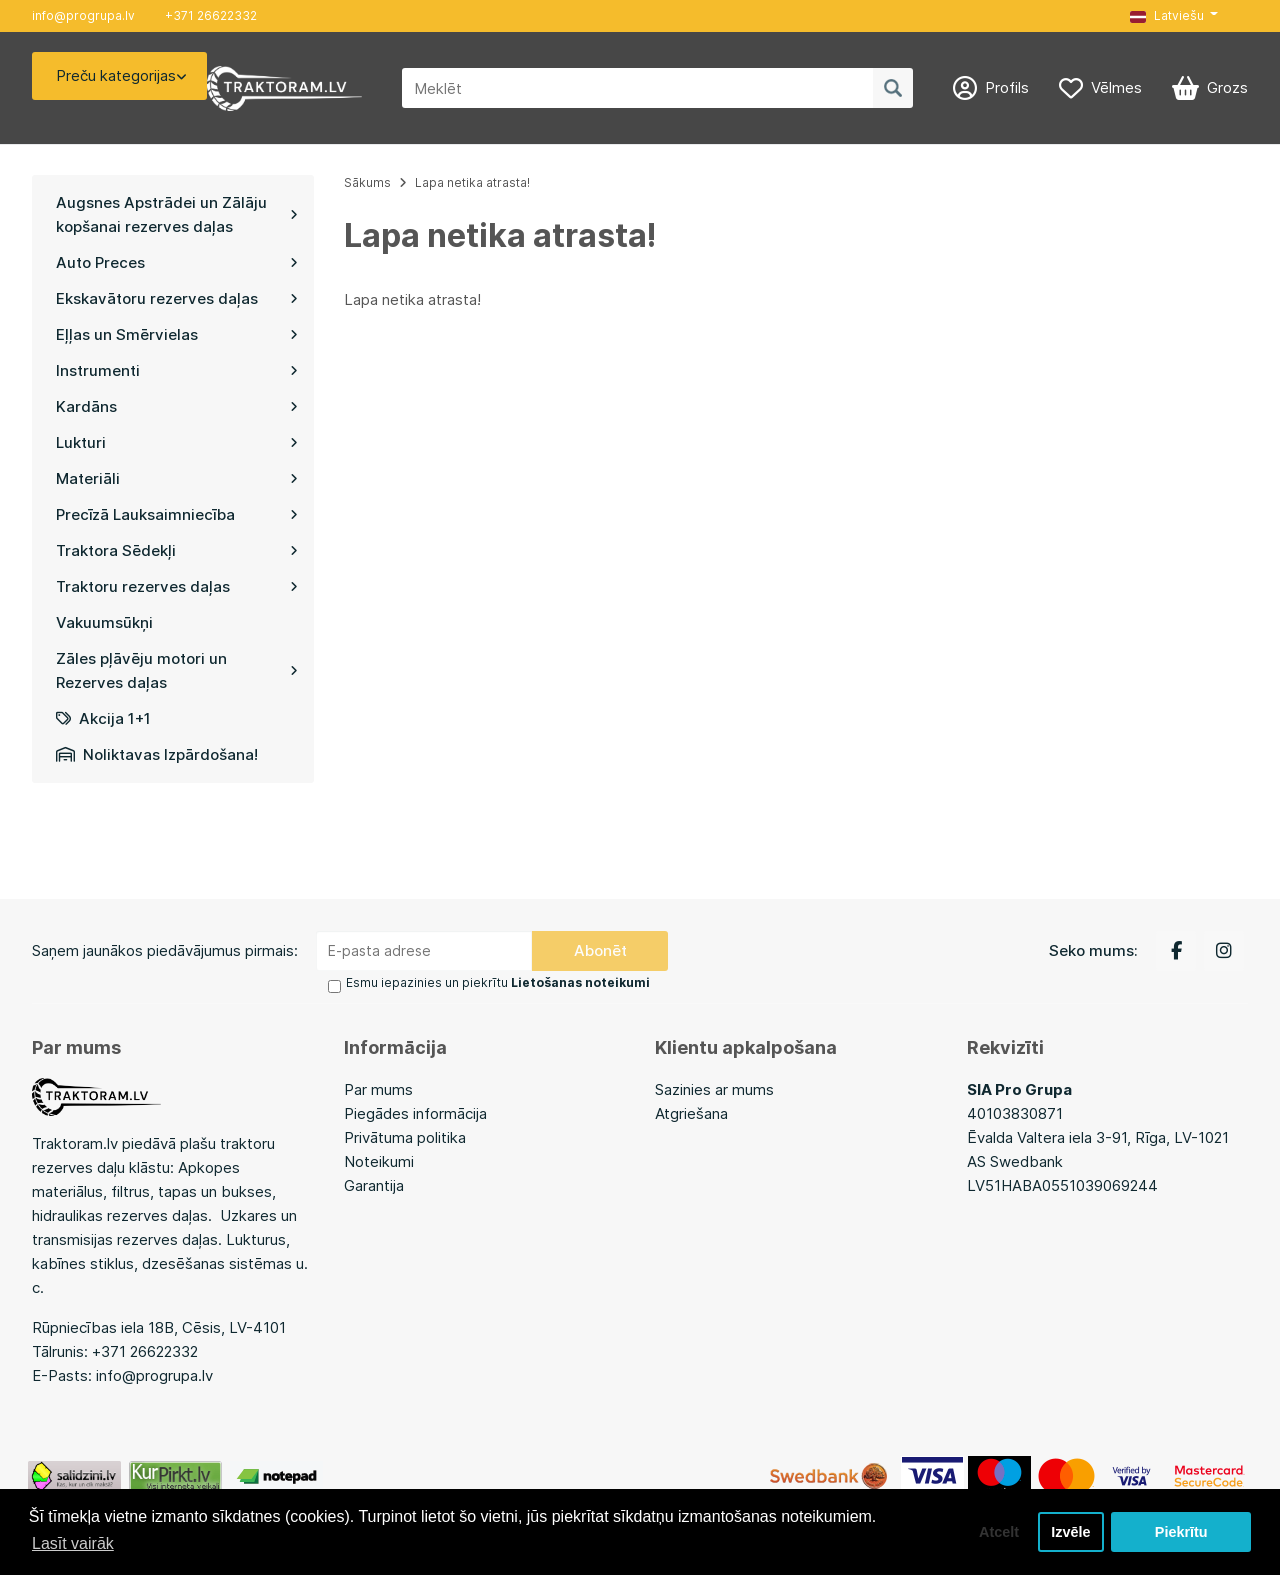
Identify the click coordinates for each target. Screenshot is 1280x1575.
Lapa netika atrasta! (472, 182)
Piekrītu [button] (1181, 1532)
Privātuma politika (405, 1137)
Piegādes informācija (415, 1113)
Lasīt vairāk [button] (73, 1543)
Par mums (378, 1089)
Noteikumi (379, 1161)
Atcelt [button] (999, 1532)
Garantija (374, 1185)
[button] (1174, 16)
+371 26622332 (211, 15)
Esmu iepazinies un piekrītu (498, 982)
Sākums (367, 182)
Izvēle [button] (1070, 1532)
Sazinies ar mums (714, 1089)
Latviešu (1167, 15)
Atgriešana (691, 1113)
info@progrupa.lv (83, 15)
